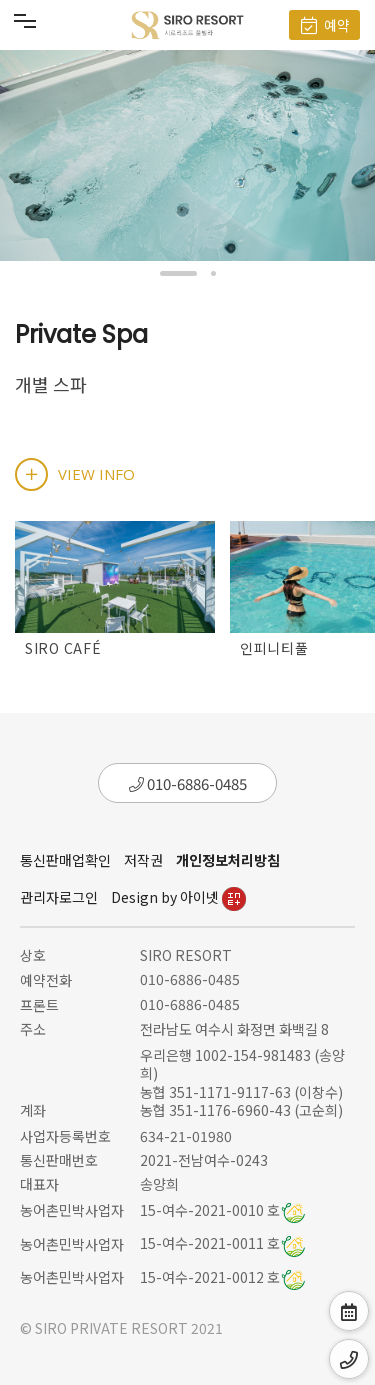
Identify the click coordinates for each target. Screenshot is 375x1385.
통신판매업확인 (65, 860)
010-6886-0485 (188, 783)
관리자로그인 (59, 897)
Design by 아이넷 (178, 897)
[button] (178, 273)
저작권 (143, 860)
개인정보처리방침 (228, 860)
